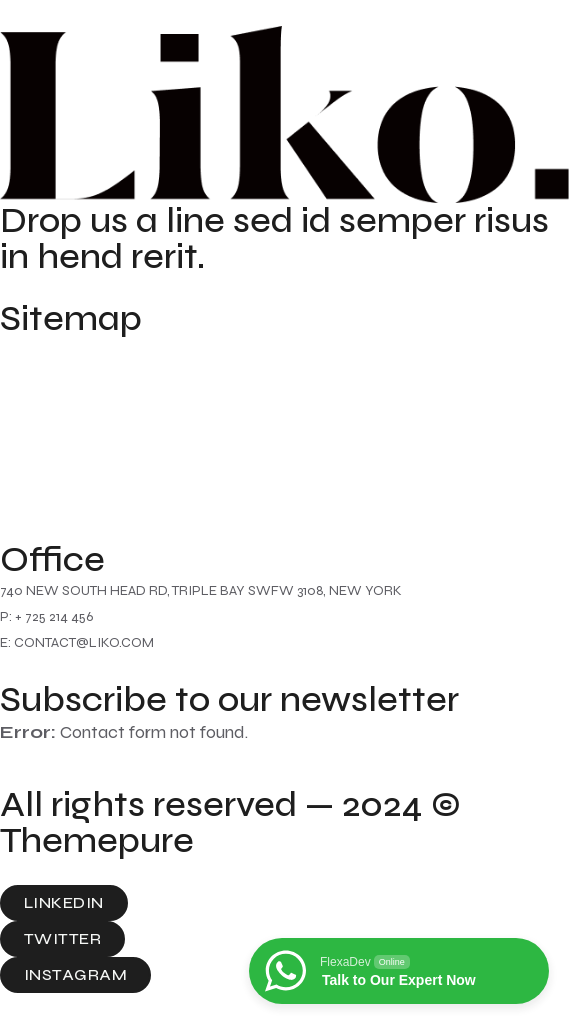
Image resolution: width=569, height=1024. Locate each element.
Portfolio (37, 501)
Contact (36, 425)
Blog (19, 463)
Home (25, 349)
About (26, 387)
